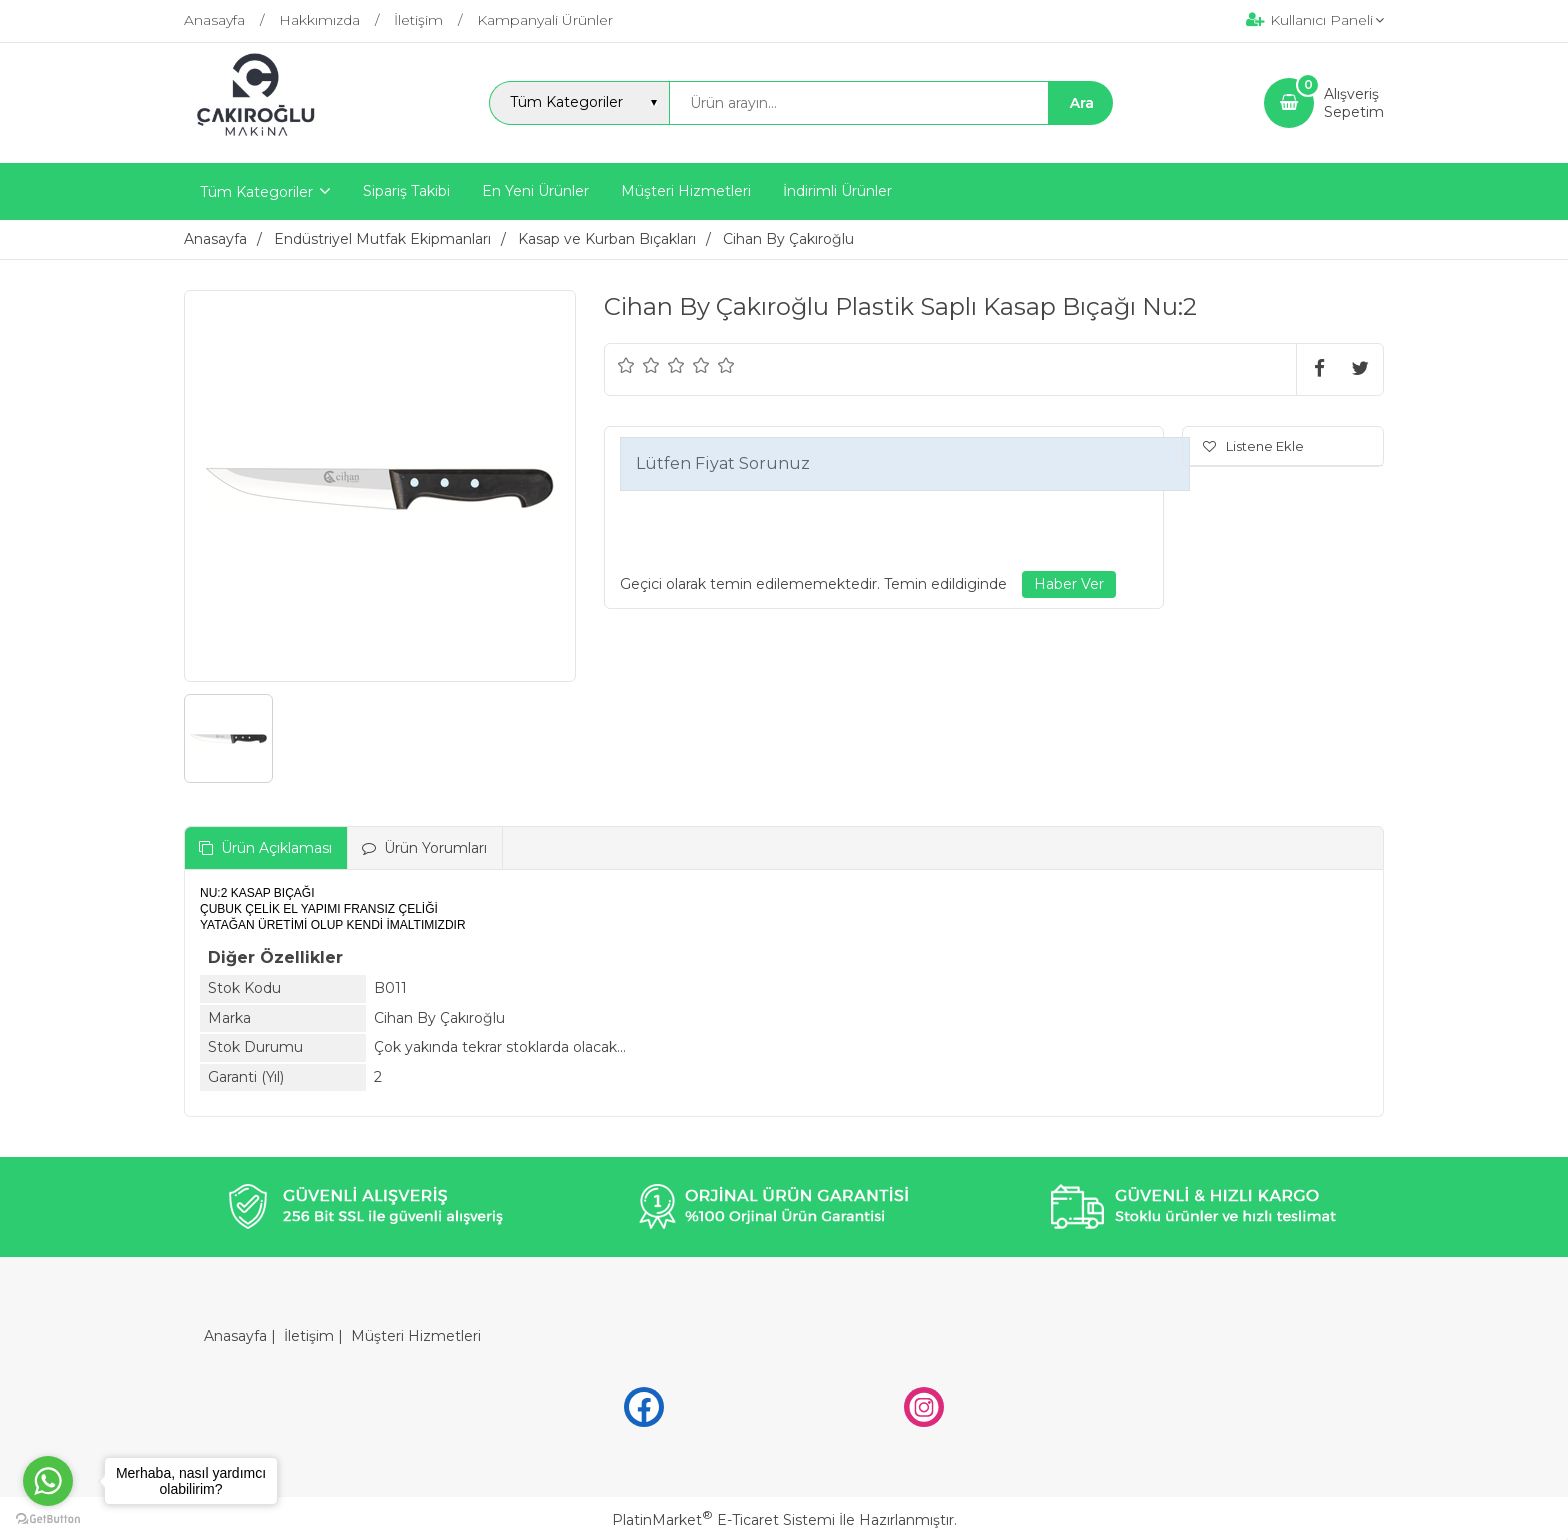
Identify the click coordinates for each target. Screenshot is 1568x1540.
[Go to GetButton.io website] (48, 1519)
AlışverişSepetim (1354, 103)
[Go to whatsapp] (48, 1481)
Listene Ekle (1253, 446)
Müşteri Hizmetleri (416, 1336)
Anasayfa (235, 1336)
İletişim (309, 1336)
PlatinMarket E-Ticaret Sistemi (723, 1520)
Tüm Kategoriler (256, 192)
